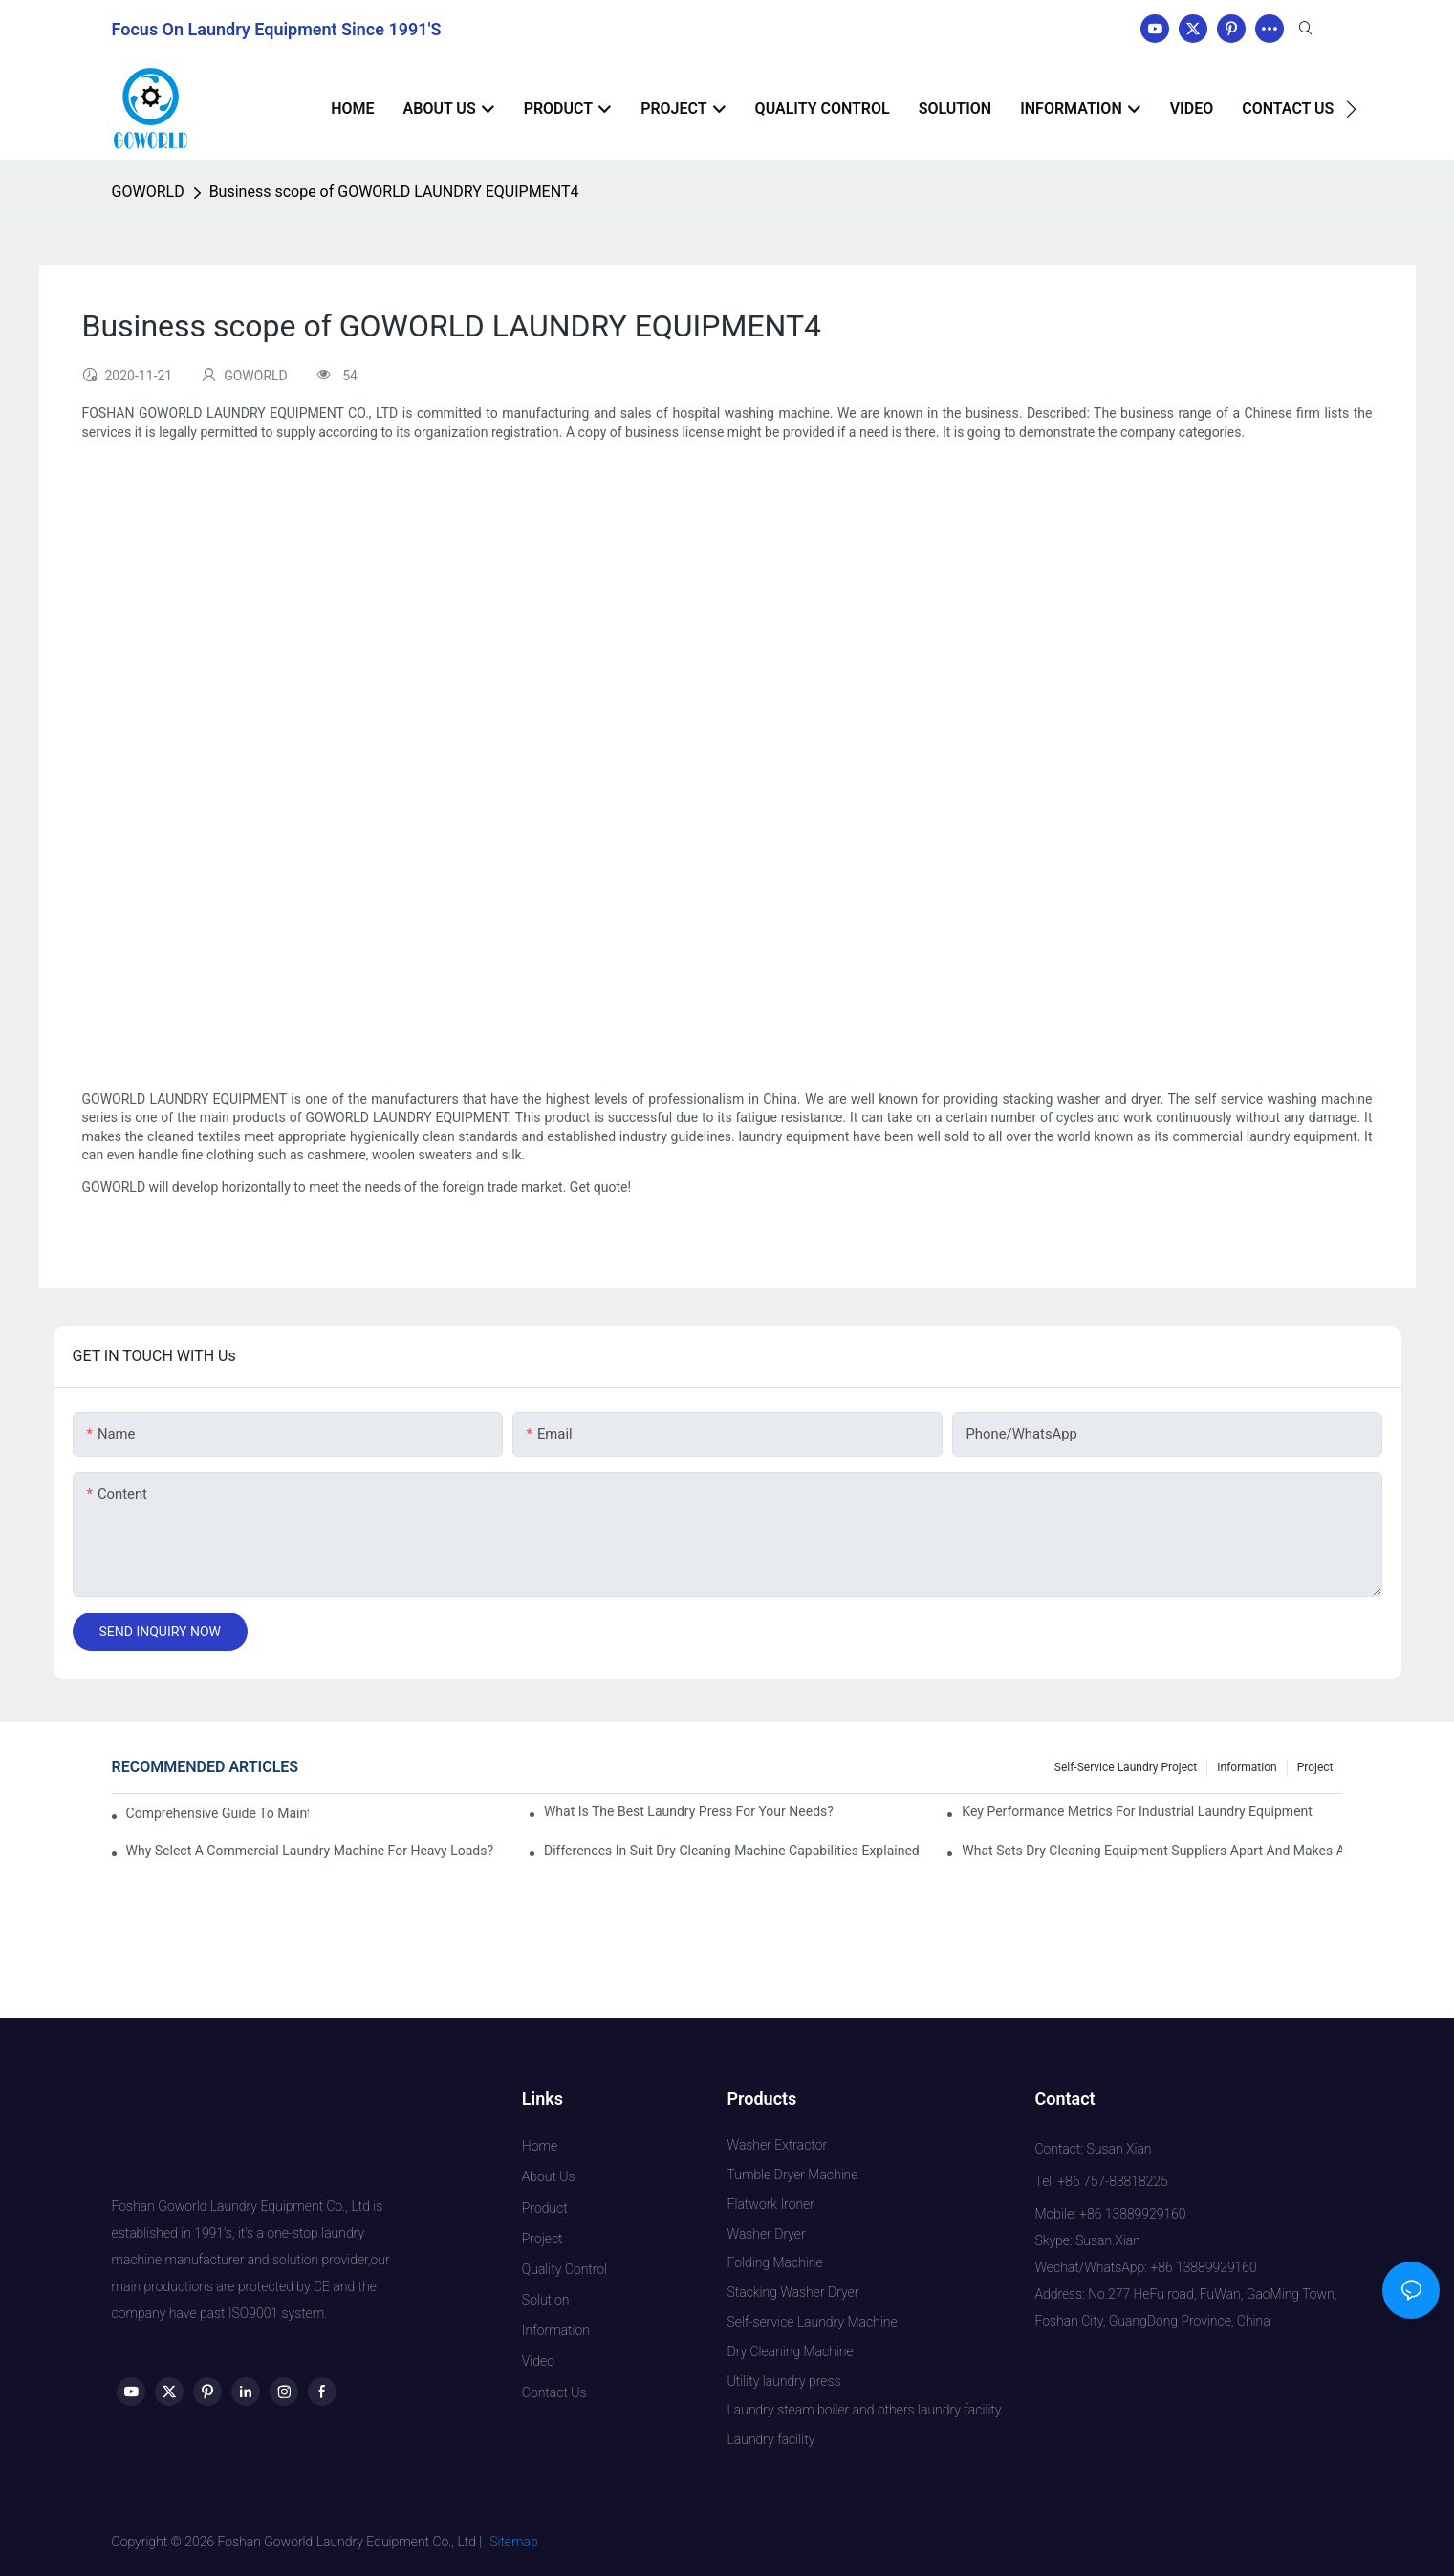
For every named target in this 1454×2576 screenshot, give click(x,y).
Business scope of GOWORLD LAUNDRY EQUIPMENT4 (394, 192)
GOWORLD (148, 192)
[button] (1351, 109)
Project (1315, 1767)
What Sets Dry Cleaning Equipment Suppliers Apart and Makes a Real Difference (1152, 1850)
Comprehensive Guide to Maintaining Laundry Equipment (218, 1813)
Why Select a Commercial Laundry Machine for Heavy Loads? (310, 1850)
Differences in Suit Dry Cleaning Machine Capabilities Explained (732, 1850)
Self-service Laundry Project (1126, 1767)
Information (1246, 1767)
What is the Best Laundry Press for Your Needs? (689, 1811)
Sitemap (513, 2541)
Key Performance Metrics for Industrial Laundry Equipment (1137, 1811)
